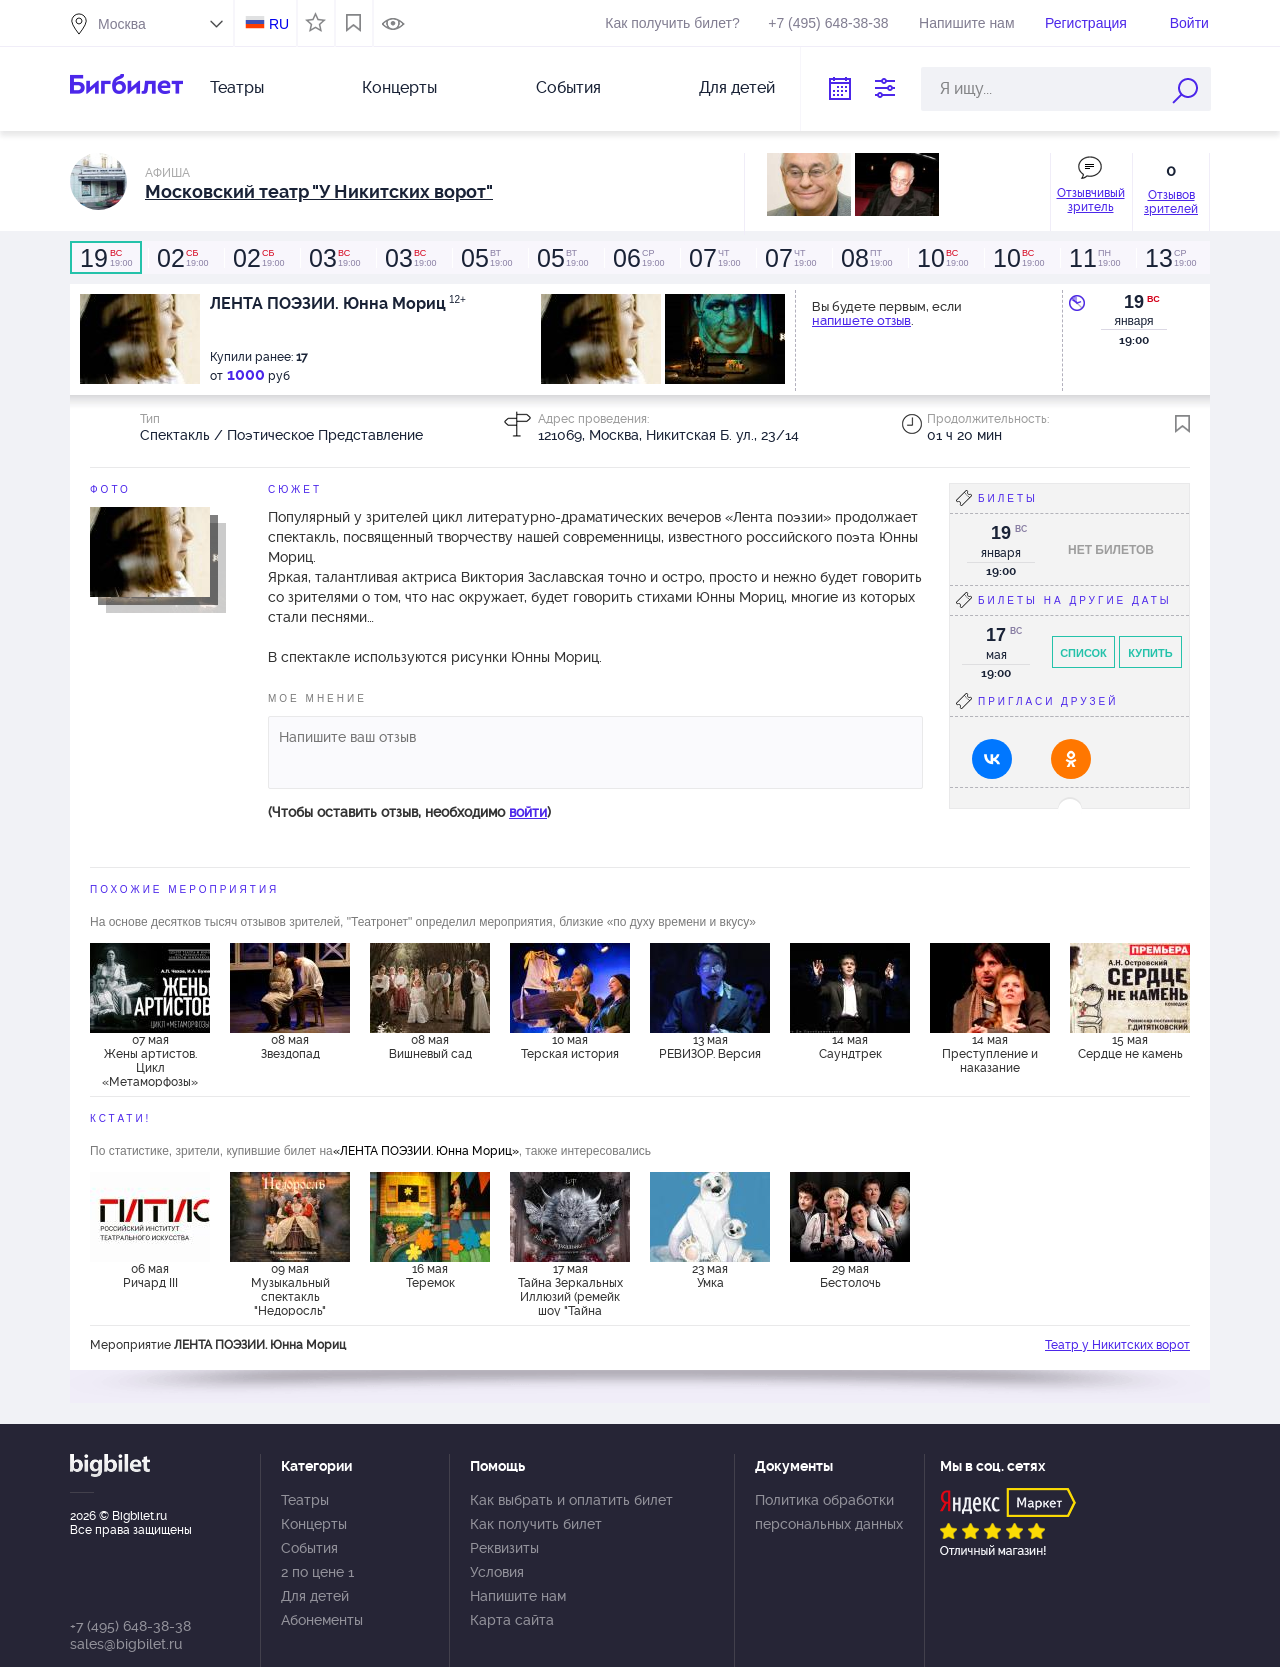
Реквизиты (504, 1548)
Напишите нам (966, 23)
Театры (237, 87)
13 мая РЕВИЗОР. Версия (710, 1047)
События (568, 87)
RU (279, 24)
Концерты (399, 87)
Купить (1150, 653)
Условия (497, 1572)
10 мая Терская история (570, 1047)
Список (1083, 653)
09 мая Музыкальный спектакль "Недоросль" (290, 1289)
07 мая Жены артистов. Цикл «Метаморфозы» (150, 1060)
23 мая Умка (710, 1276)
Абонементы (322, 1620)
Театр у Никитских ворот (1117, 1345)
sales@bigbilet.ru (126, 1644)
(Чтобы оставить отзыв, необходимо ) (409, 812)
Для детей (737, 87)
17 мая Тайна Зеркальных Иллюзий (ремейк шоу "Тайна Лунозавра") (570, 1289)
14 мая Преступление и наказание (990, 1054)
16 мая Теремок (430, 1276)
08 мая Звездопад (290, 1047)
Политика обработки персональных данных (829, 1512)
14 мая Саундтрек (850, 1047)
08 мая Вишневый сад (430, 1047)
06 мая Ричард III (150, 1276)
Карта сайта (512, 1620)
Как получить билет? (672, 23)
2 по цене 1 (317, 1572)
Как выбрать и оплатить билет (571, 1500)
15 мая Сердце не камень (1130, 1047)
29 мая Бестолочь (850, 1276)
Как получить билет (536, 1524)
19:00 (106, 258)
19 (1134, 302)
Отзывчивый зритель (1091, 200)
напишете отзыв (861, 320)
